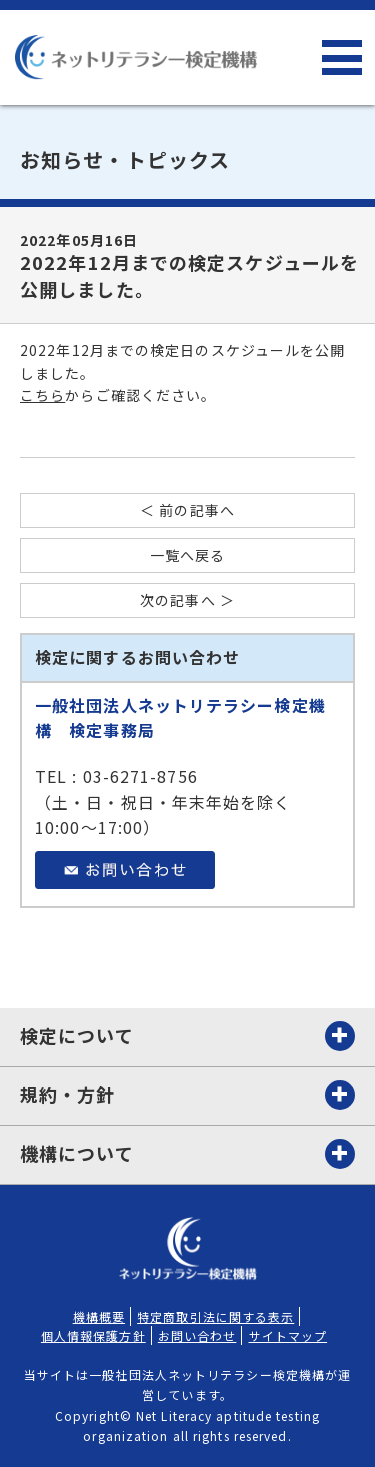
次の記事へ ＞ (187, 600)
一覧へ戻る (188, 555)
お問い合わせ (197, 1335)
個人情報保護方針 (93, 1335)
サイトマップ (288, 1335)
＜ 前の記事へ (187, 510)
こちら (42, 395)
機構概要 (99, 1316)
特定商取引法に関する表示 (215, 1316)
